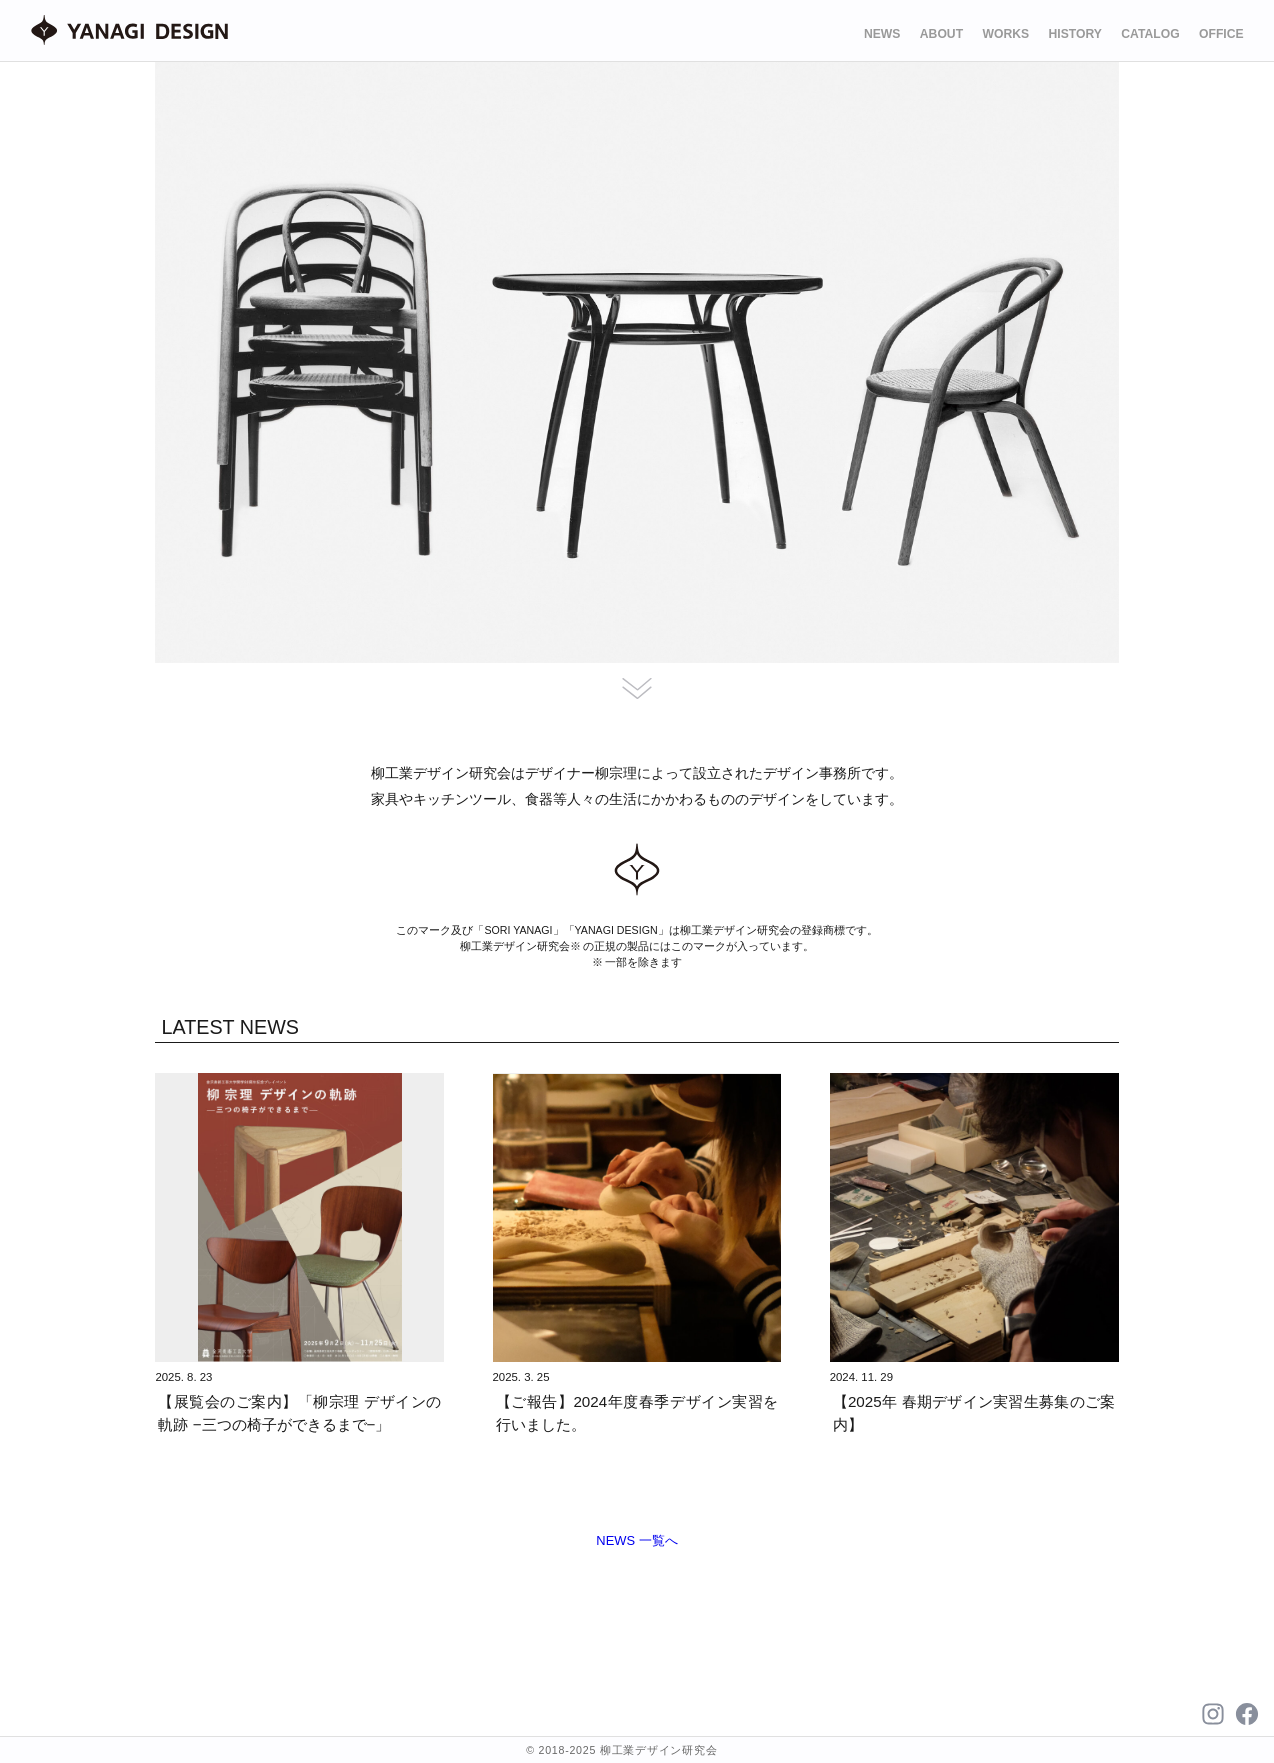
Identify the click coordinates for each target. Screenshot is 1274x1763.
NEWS (882, 34)
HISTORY (1075, 34)
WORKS (1005, 34)
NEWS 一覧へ (636, 1540)
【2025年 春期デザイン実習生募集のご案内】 (974, 1413)
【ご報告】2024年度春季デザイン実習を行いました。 (637, 1413)
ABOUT (941, 34)
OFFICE (1221, 34)
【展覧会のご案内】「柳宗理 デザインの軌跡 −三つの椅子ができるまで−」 (299, 1413)
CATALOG (1150, 34)
